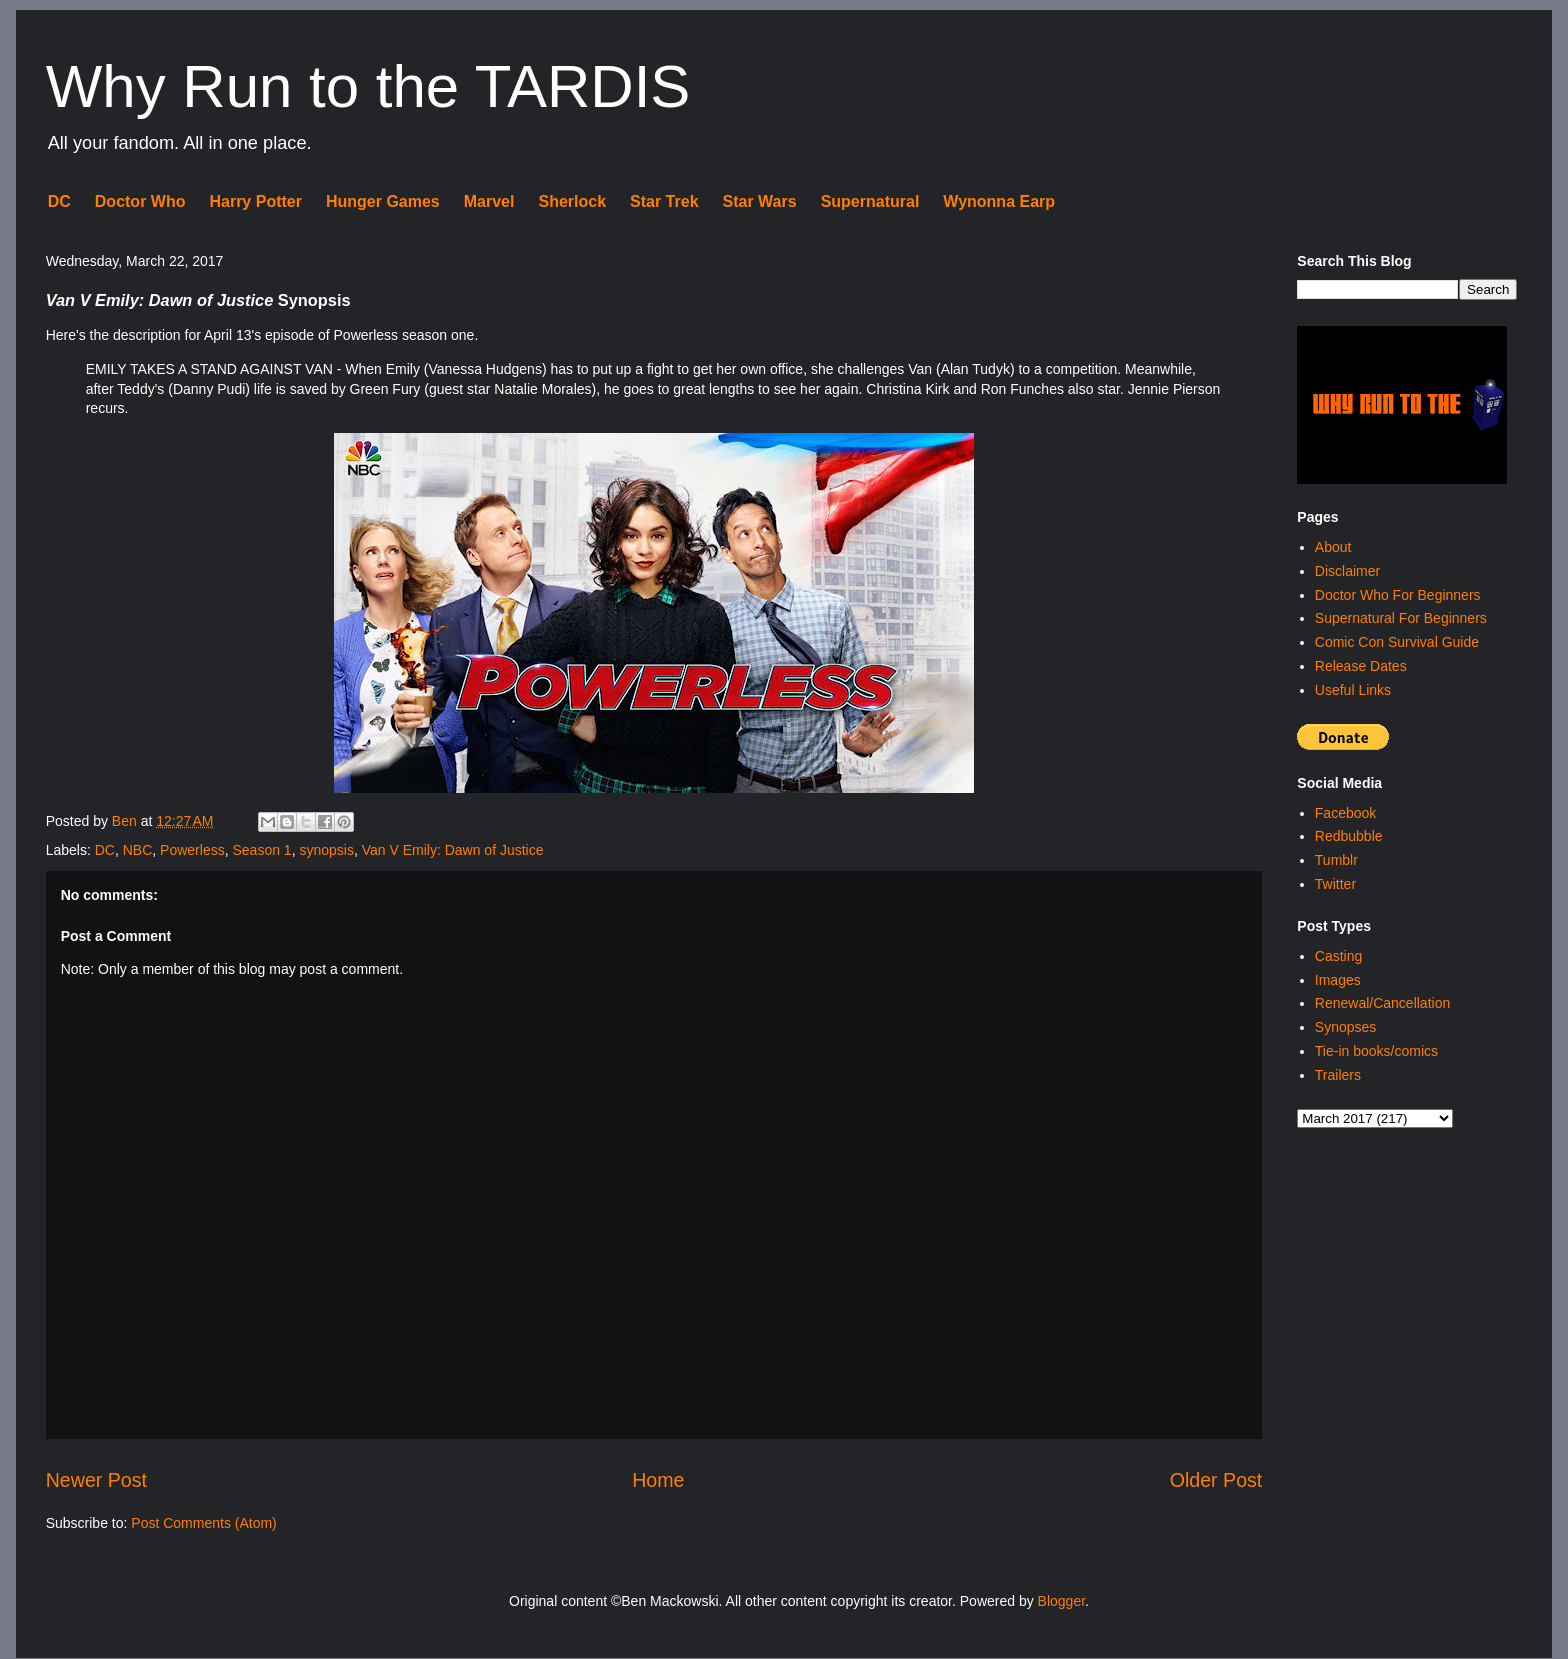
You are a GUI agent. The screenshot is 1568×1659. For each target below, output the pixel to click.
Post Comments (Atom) (203, 1523)
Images (1338, 980)
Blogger (1061, 1601)
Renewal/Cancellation (1382, 1003)
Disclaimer (1347, 571)
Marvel (489, 201)
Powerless (192, 850)
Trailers (1338, 1075)
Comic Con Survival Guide (1397, 642)
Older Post (1216, 1480)
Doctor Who (140, 201)
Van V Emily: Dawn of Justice (453, 850)
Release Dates (1361, 666)
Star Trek (664, 201)
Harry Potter (255, 201)
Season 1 (261, 850)
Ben (126, 821)
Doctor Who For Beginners (1398, 595)
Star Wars (760, 201)
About (1333, 547)
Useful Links (1353, 690)
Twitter (1335, 884)
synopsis (326, 850)
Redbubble (1349, 836)
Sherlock (572, 201)
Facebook (1345, 813)
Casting (1338, 956)
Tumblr (1336, 860)
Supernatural (870, 201)
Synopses (1345, 1027)
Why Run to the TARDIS (368, 86)
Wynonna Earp (999, 201)
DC (59, 201)
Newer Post (96, 1480)
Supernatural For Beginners (1401, 618)
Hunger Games (383, 201)
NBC (138, 850)
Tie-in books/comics (1376, 1051)
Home (658, 1480)
